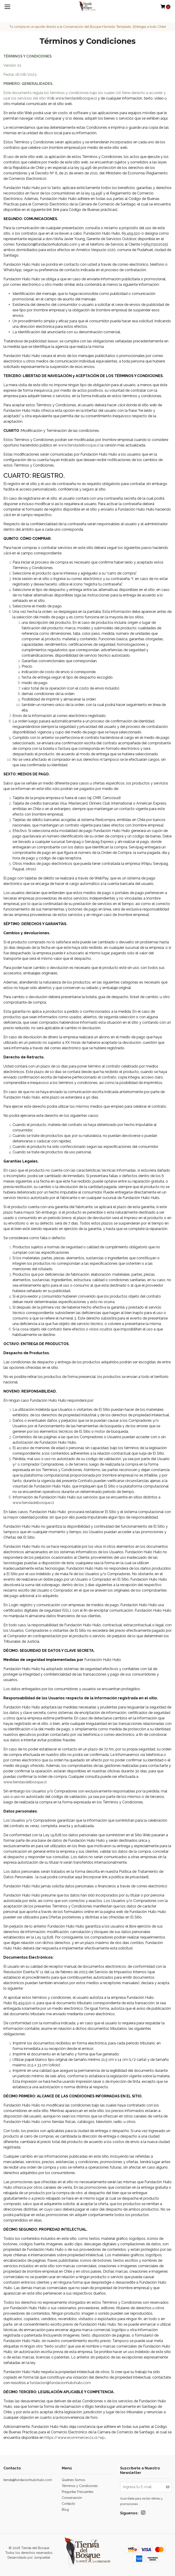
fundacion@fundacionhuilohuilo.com (60, 2383)
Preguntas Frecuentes (77, 2492)
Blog (65, 2509)
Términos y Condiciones (80, 2486)
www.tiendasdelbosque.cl (25, 1782)
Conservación (72, 2498)
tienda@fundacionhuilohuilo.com (27, 2480)
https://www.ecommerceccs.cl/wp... (75, 2437)
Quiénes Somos (73, 2480)
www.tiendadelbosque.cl (76, 98)
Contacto (68, 2503)
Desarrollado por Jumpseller (29, 2557)
